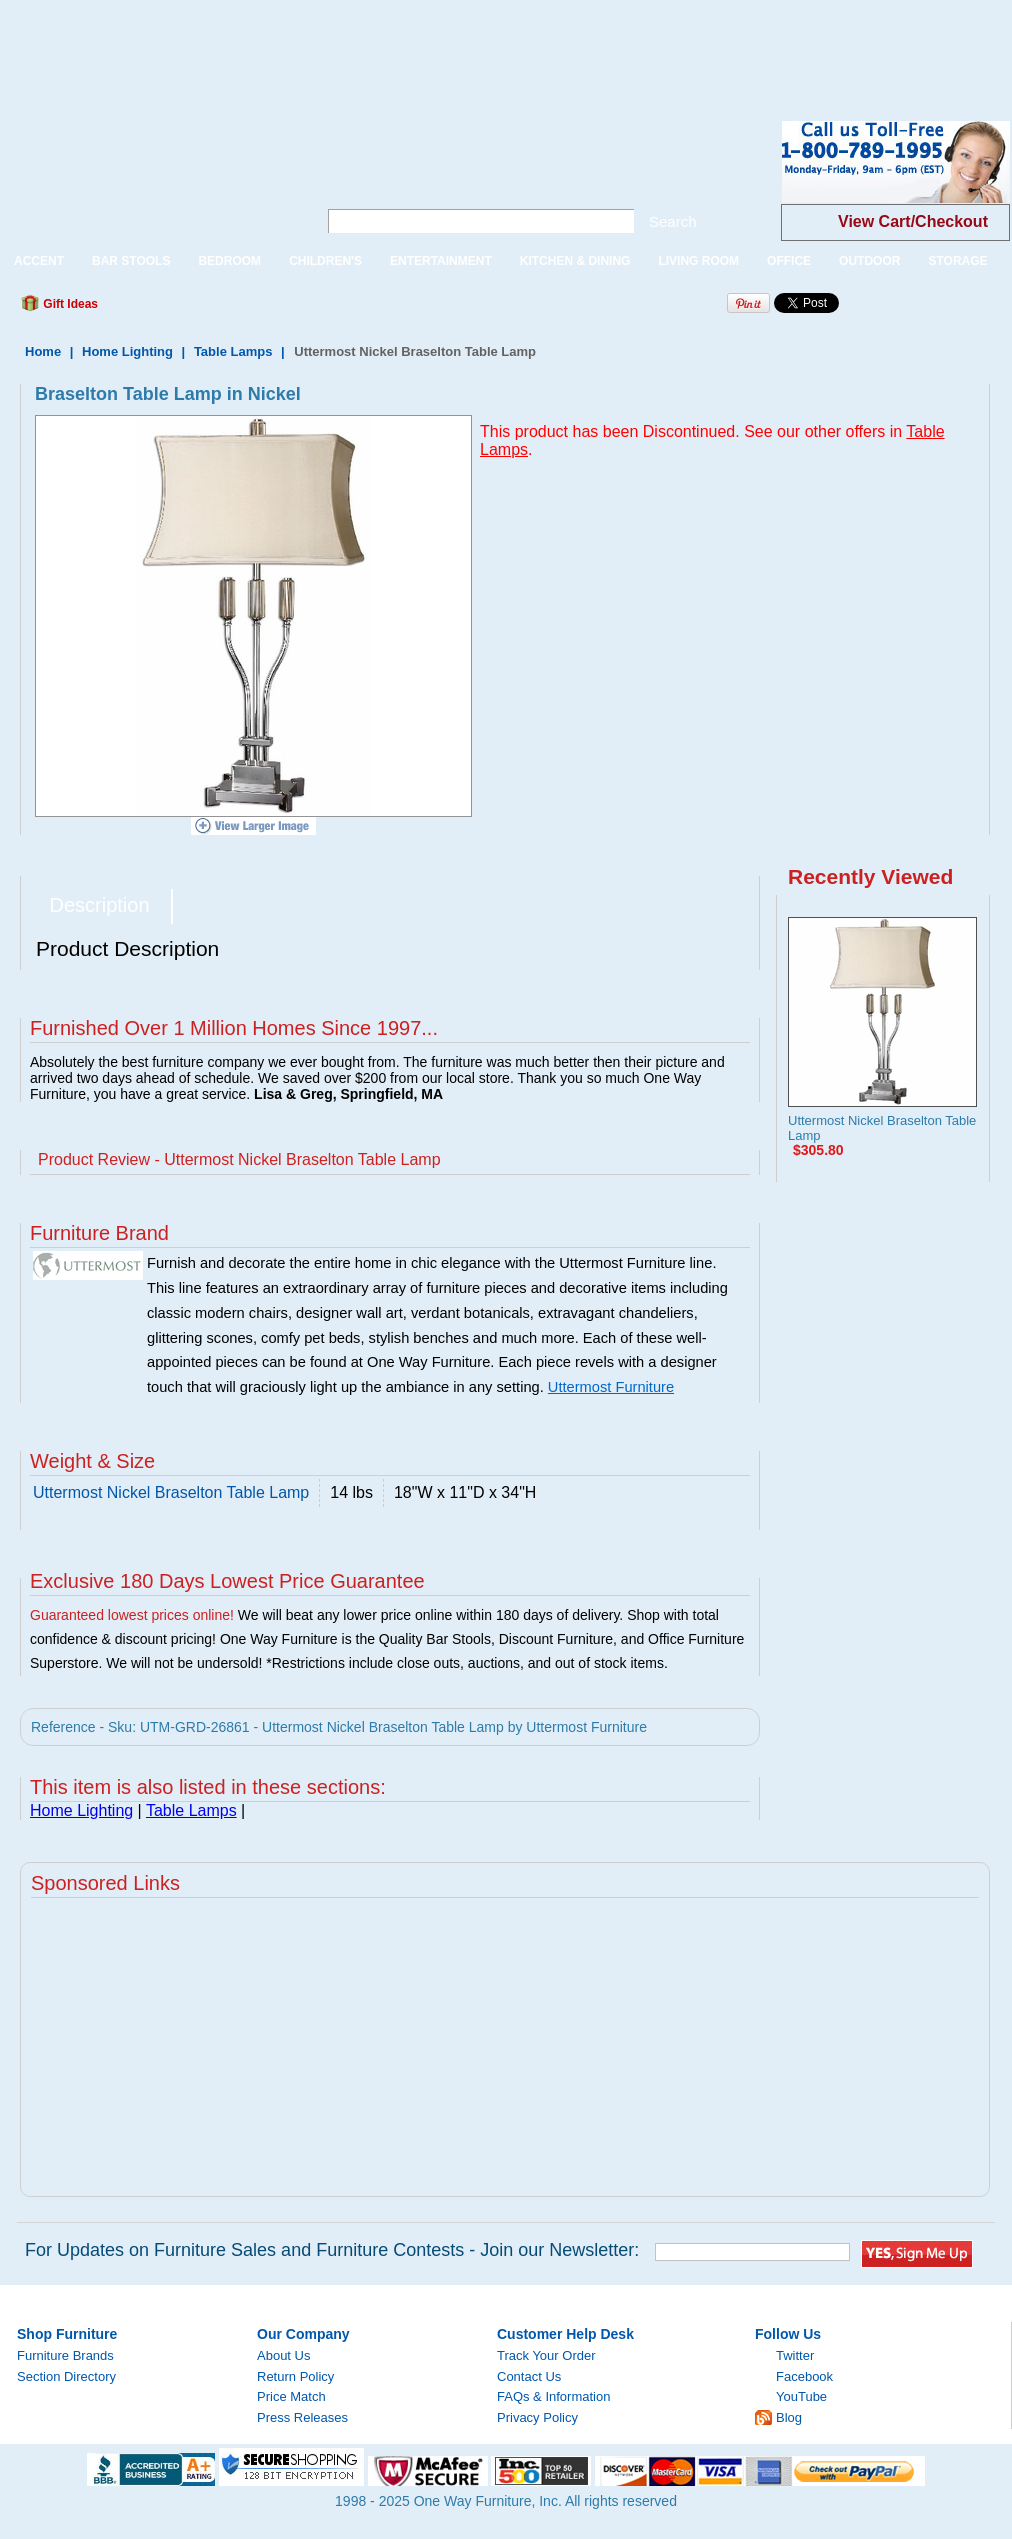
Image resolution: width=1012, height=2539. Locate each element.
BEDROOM (229, 261)
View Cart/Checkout (913, 221)
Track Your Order (546, 2355)
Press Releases (302, 2417)
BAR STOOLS (131, 261)
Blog (789, 2417)
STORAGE (957, 261)
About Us (283, 2355)
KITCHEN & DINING (575, 261)
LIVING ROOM (698, 261)
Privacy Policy (537, 2417)
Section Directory (66, 2376)
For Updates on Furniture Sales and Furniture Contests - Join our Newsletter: (332, 2250)
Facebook (804, 2376)
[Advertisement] (364, 45)
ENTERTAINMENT (441, 261)
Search (673, 221)
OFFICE (789, 261)
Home (43, 351)
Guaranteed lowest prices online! (132, 1615)
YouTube (801, 2396)
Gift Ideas (69, 304)
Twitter (795, 2355)
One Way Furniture (147, 178)
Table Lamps (233, 351)
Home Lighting (127, 351)
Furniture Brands (65, 2355)
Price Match (291, 2396)
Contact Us (529, 2376)
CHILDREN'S (325, 261)
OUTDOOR (869, 261)
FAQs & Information (553, 2396)
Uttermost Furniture (611, 1387)
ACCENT (39, 261)
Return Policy (295, 2376)
